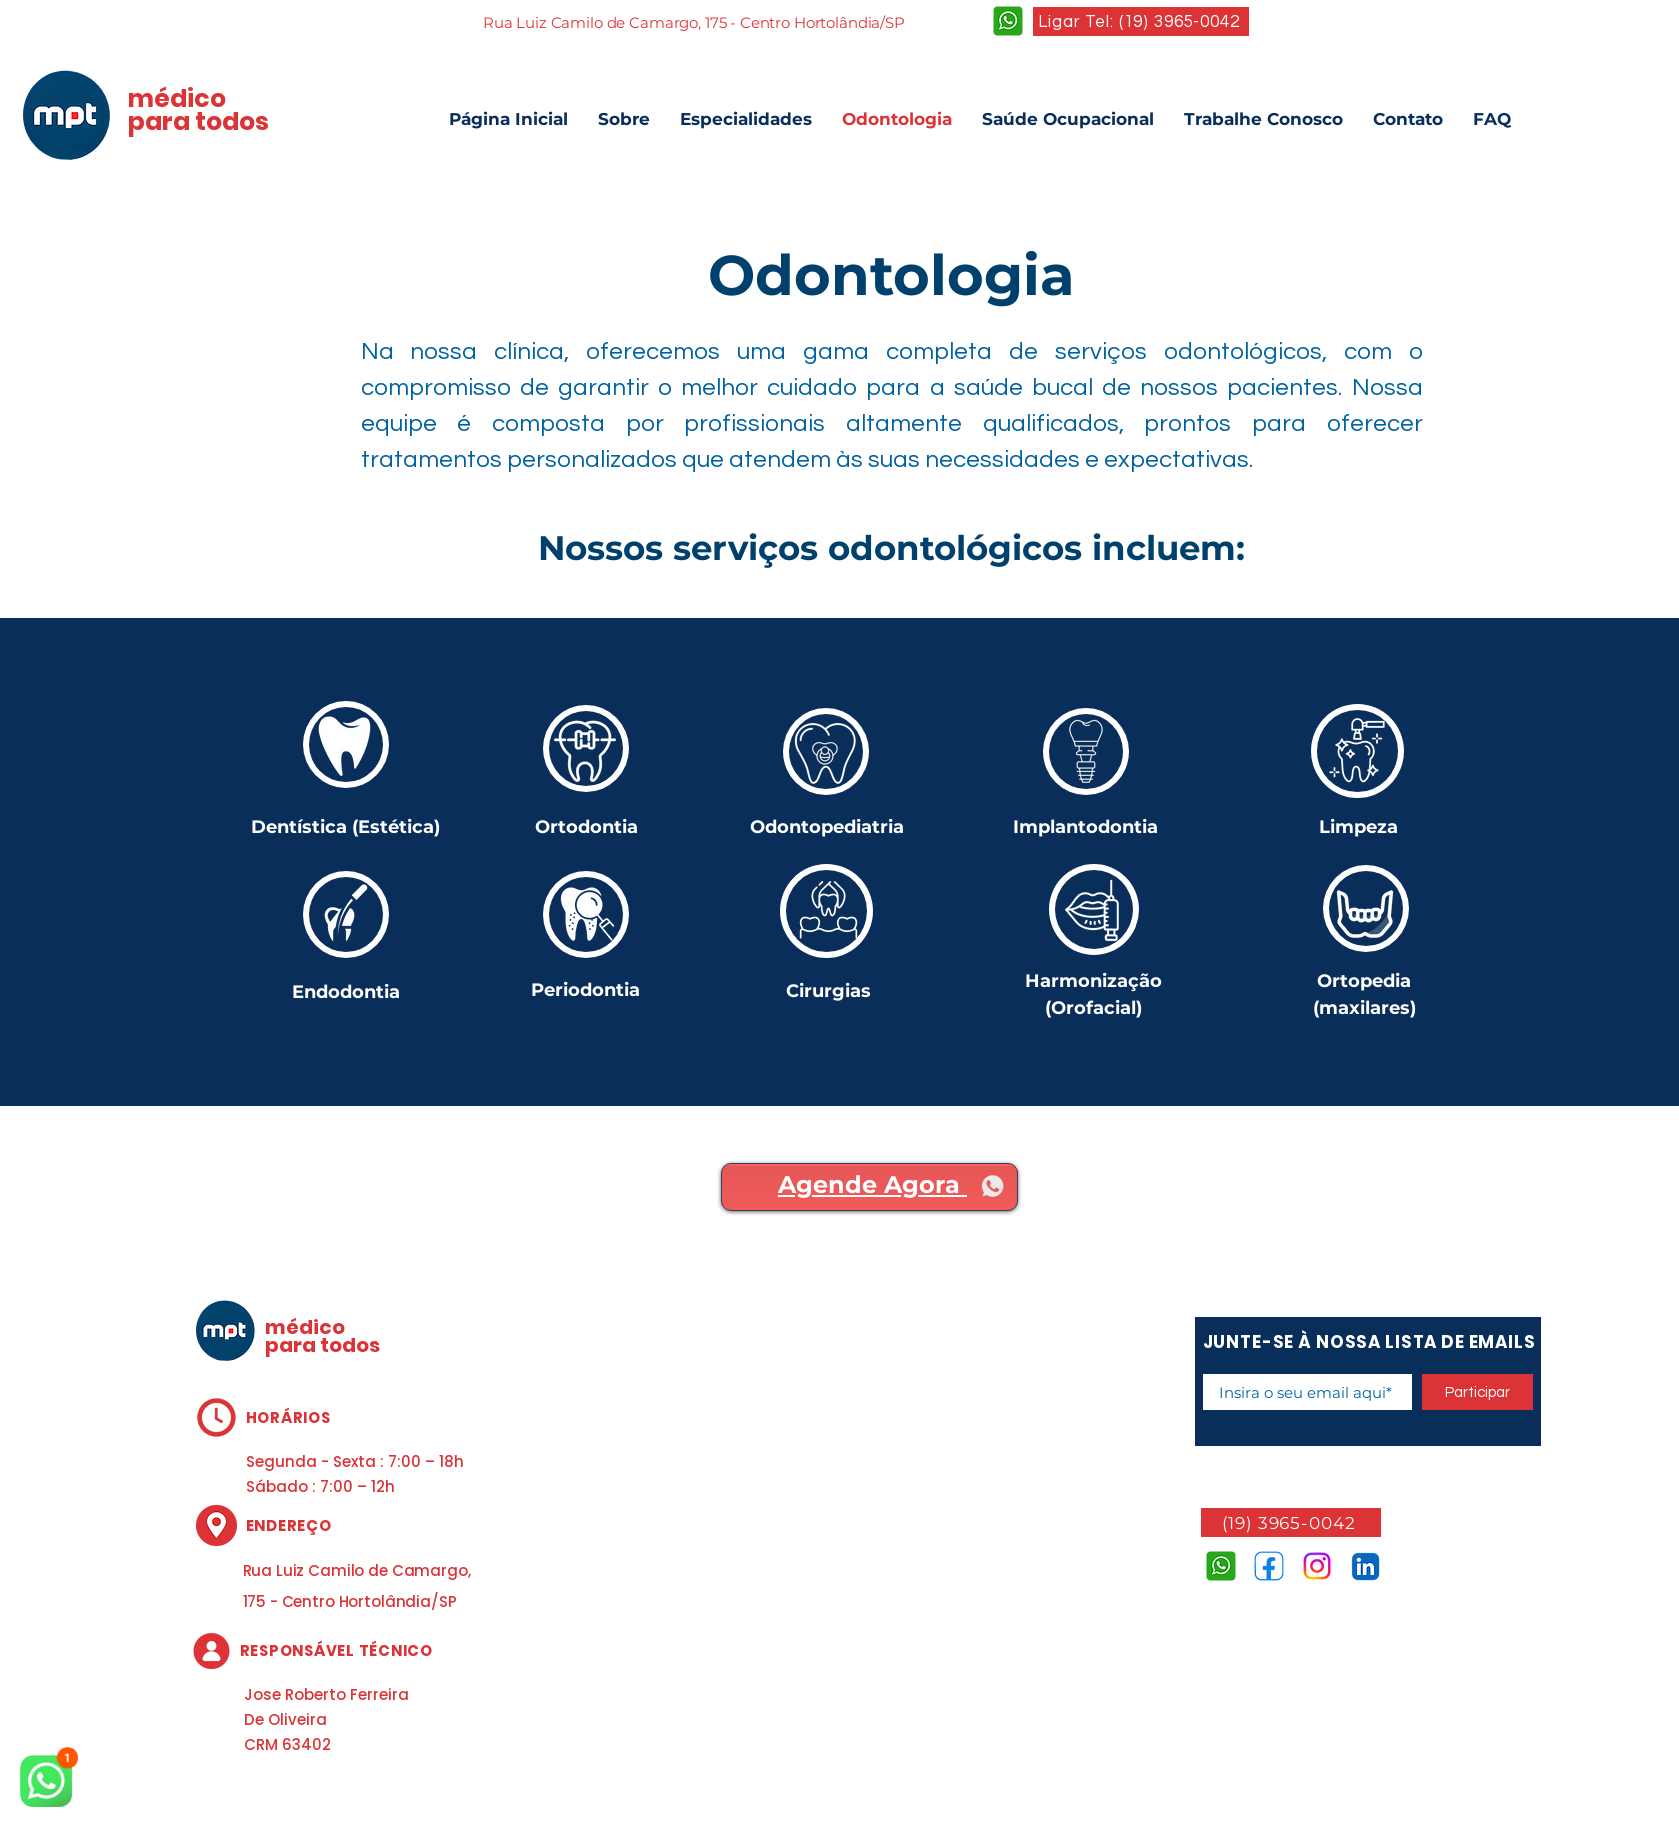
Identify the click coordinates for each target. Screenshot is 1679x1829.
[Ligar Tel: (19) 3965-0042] (1141, 21)
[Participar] (1477, 1392)
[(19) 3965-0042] (1291, 1522)
